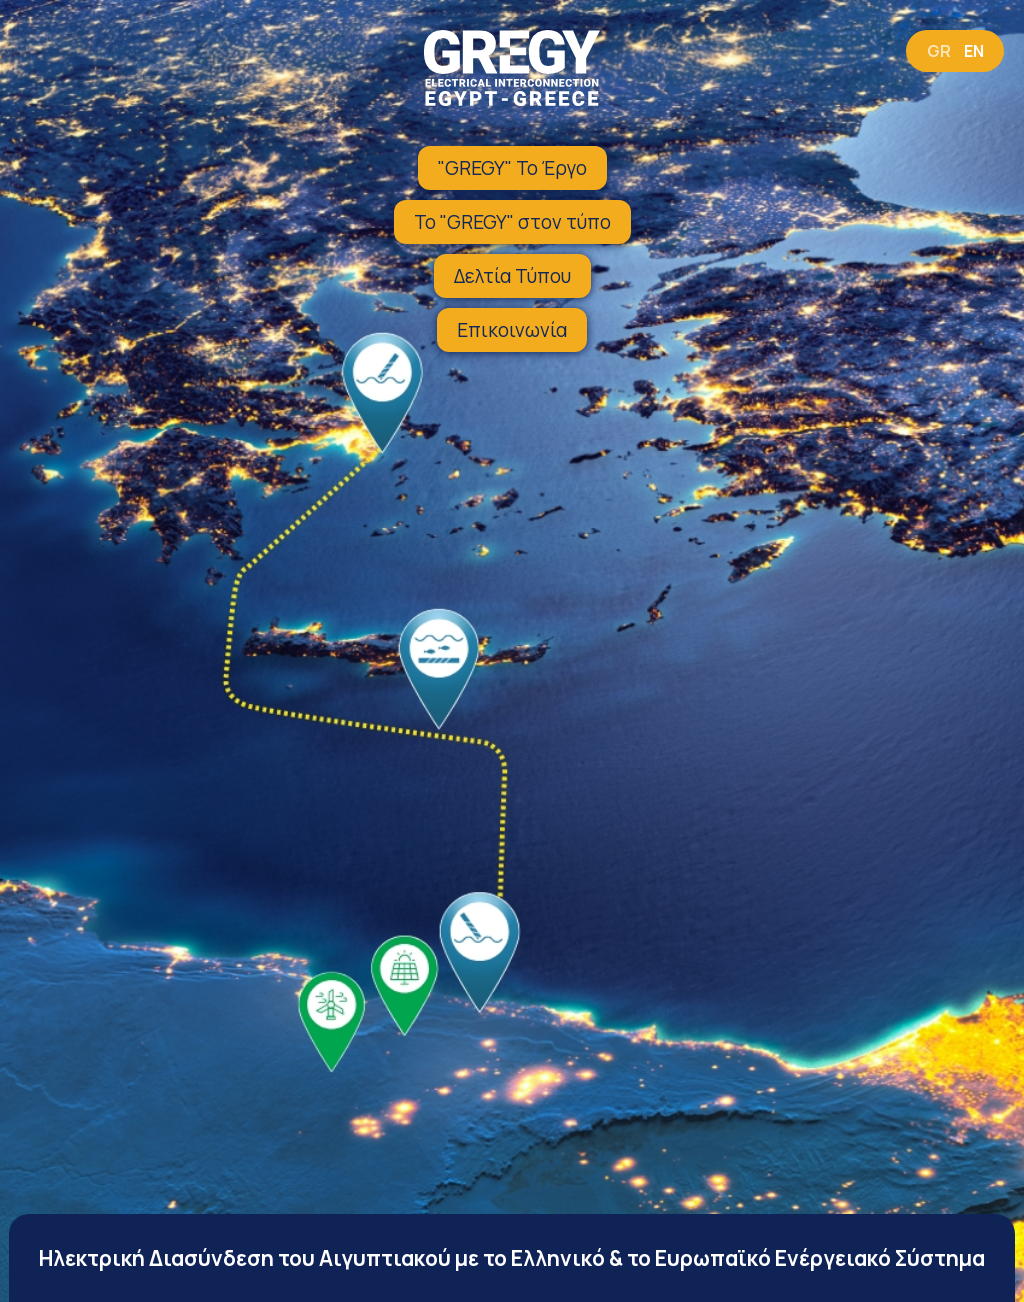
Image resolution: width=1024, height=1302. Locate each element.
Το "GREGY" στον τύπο (512, 222)
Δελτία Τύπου (512, 276)
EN (974, 51)
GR (939, 51)
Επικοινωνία (512, 330)
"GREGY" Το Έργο (512, 168)
